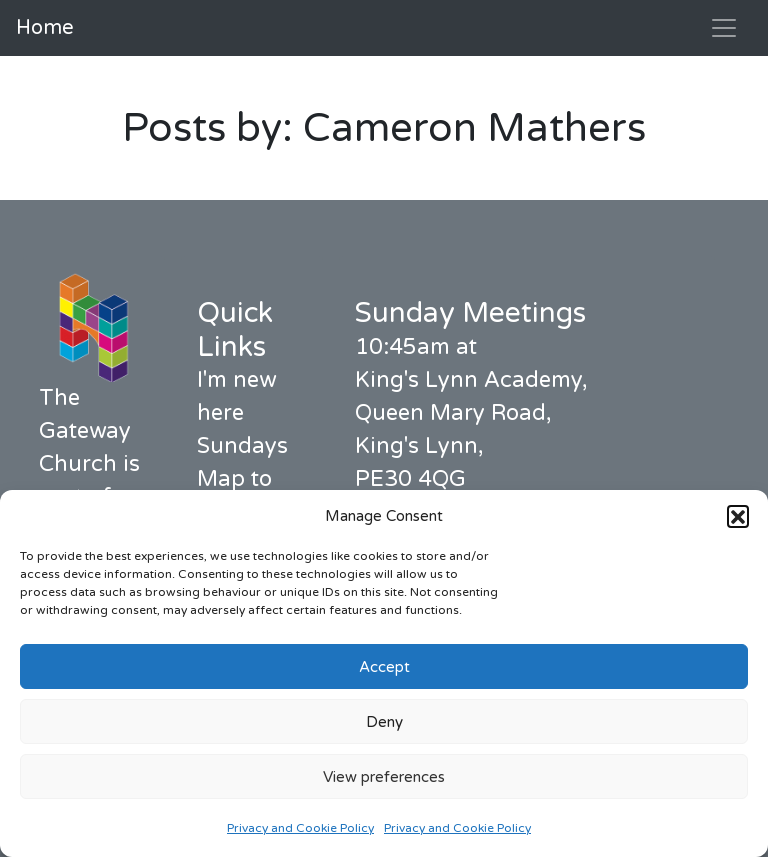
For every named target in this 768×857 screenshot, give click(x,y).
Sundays (242, 446)
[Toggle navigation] (724, 28)
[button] (738, 516)
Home (45, 28)
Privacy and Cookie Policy (300, 828)
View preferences (384, 777)
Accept (384, 667)
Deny (384, 722)
